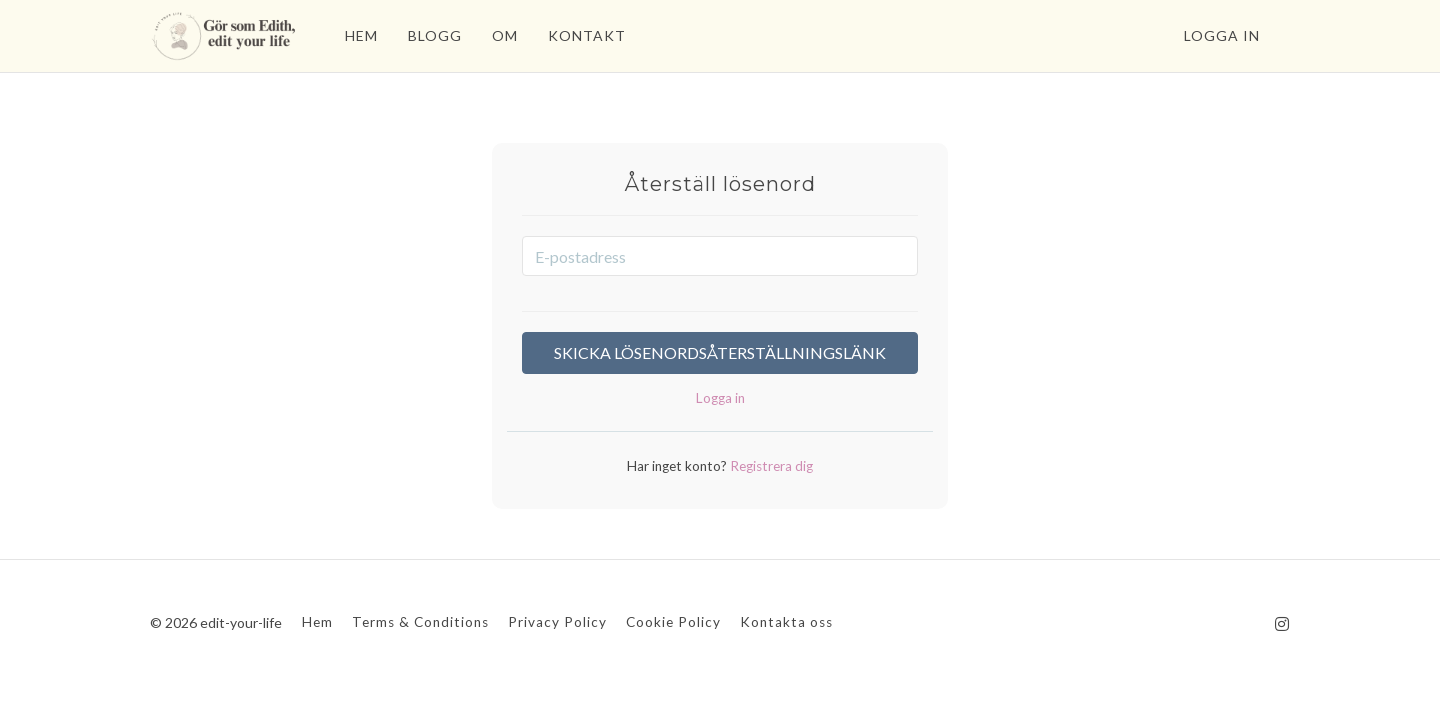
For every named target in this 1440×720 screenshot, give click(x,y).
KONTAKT (587, 35)
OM (505, 35)
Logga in (1222, 35)
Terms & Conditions (420, 622)
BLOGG (435, 35)
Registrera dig (770, 466)
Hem (317, 622)
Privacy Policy (557, 622)
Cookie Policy (673, 622)
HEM (361, 35)
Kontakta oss (786, 622)
